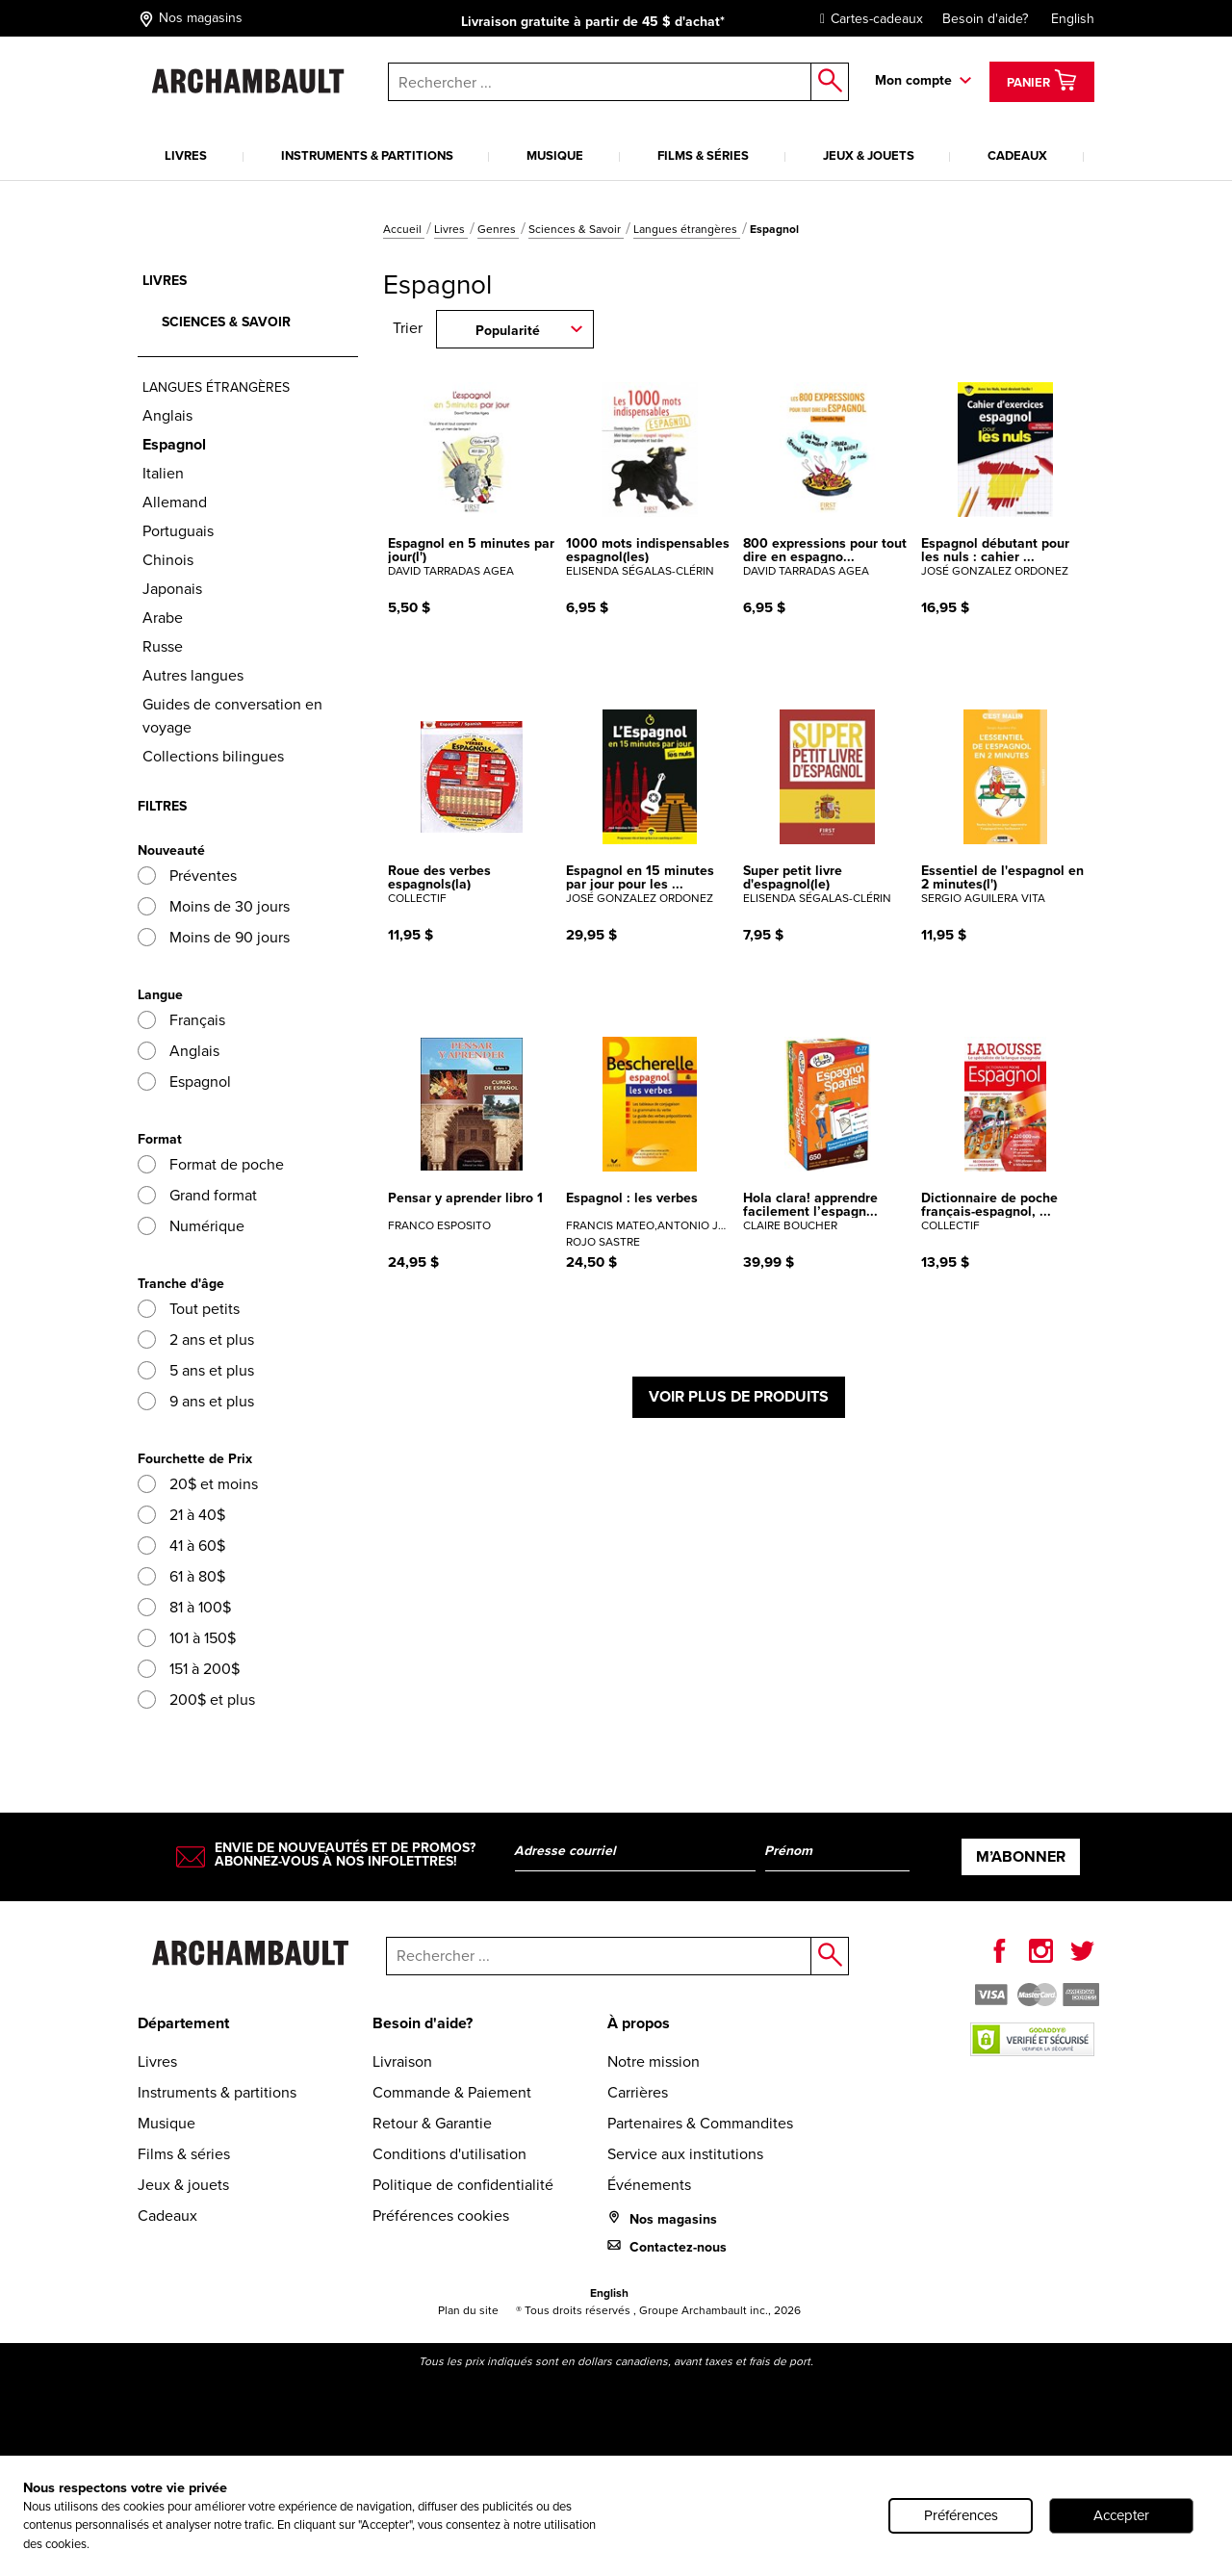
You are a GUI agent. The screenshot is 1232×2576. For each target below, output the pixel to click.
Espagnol (184, 1081)
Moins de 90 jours (214, 937)
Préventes (187, 875)
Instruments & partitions (367, 155)
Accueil (403, 229)
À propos (638, 2023)
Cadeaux (1017, 155)
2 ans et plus (196, 1339)
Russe (162, 646)
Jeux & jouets (868, 155)
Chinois (167, 560)
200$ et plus (196, 1699)
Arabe (162, 617)
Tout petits (189, 1309)
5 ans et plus (196, 1370)
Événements (649, 2185)
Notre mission (653, 2061)
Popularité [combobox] (507, 330)
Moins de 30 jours (214, 906)
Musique (554, 155)
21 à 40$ (181, 1515)
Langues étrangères (686, 229)
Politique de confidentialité (462, 2185)
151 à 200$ (189, 1669)
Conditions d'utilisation (449, 2154)
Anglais (167, 415)
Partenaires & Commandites (700, 2123)
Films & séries (703, 155)
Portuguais (178, 531)
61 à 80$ (181, 1576)
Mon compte (913, 80)
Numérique (191, 1226)
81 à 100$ (184, 1607)
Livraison (402, 2061)
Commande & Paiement (451, 2092)
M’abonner (1020, 1856)
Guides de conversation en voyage (232, 715)
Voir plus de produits (739, 1396)
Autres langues (193, 675)
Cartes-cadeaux (866, 19)
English (1072, 19)
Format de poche (211, 1164)
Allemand (174, 502)
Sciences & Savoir (576, 229)
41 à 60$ (181, 1545)
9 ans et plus (196, 1401)
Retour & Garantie (432, 2123)
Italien (163, 473)
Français (181, 1020)
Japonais (172, 589)
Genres (498, 229)
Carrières (637, 2092)
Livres (186, 155)
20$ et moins (198, 1484)
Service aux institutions (685, 2154)
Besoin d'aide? (985, 19)
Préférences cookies (440, 2215)
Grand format (197, 1195)
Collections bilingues (213, 756)
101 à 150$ (187, 1638)
